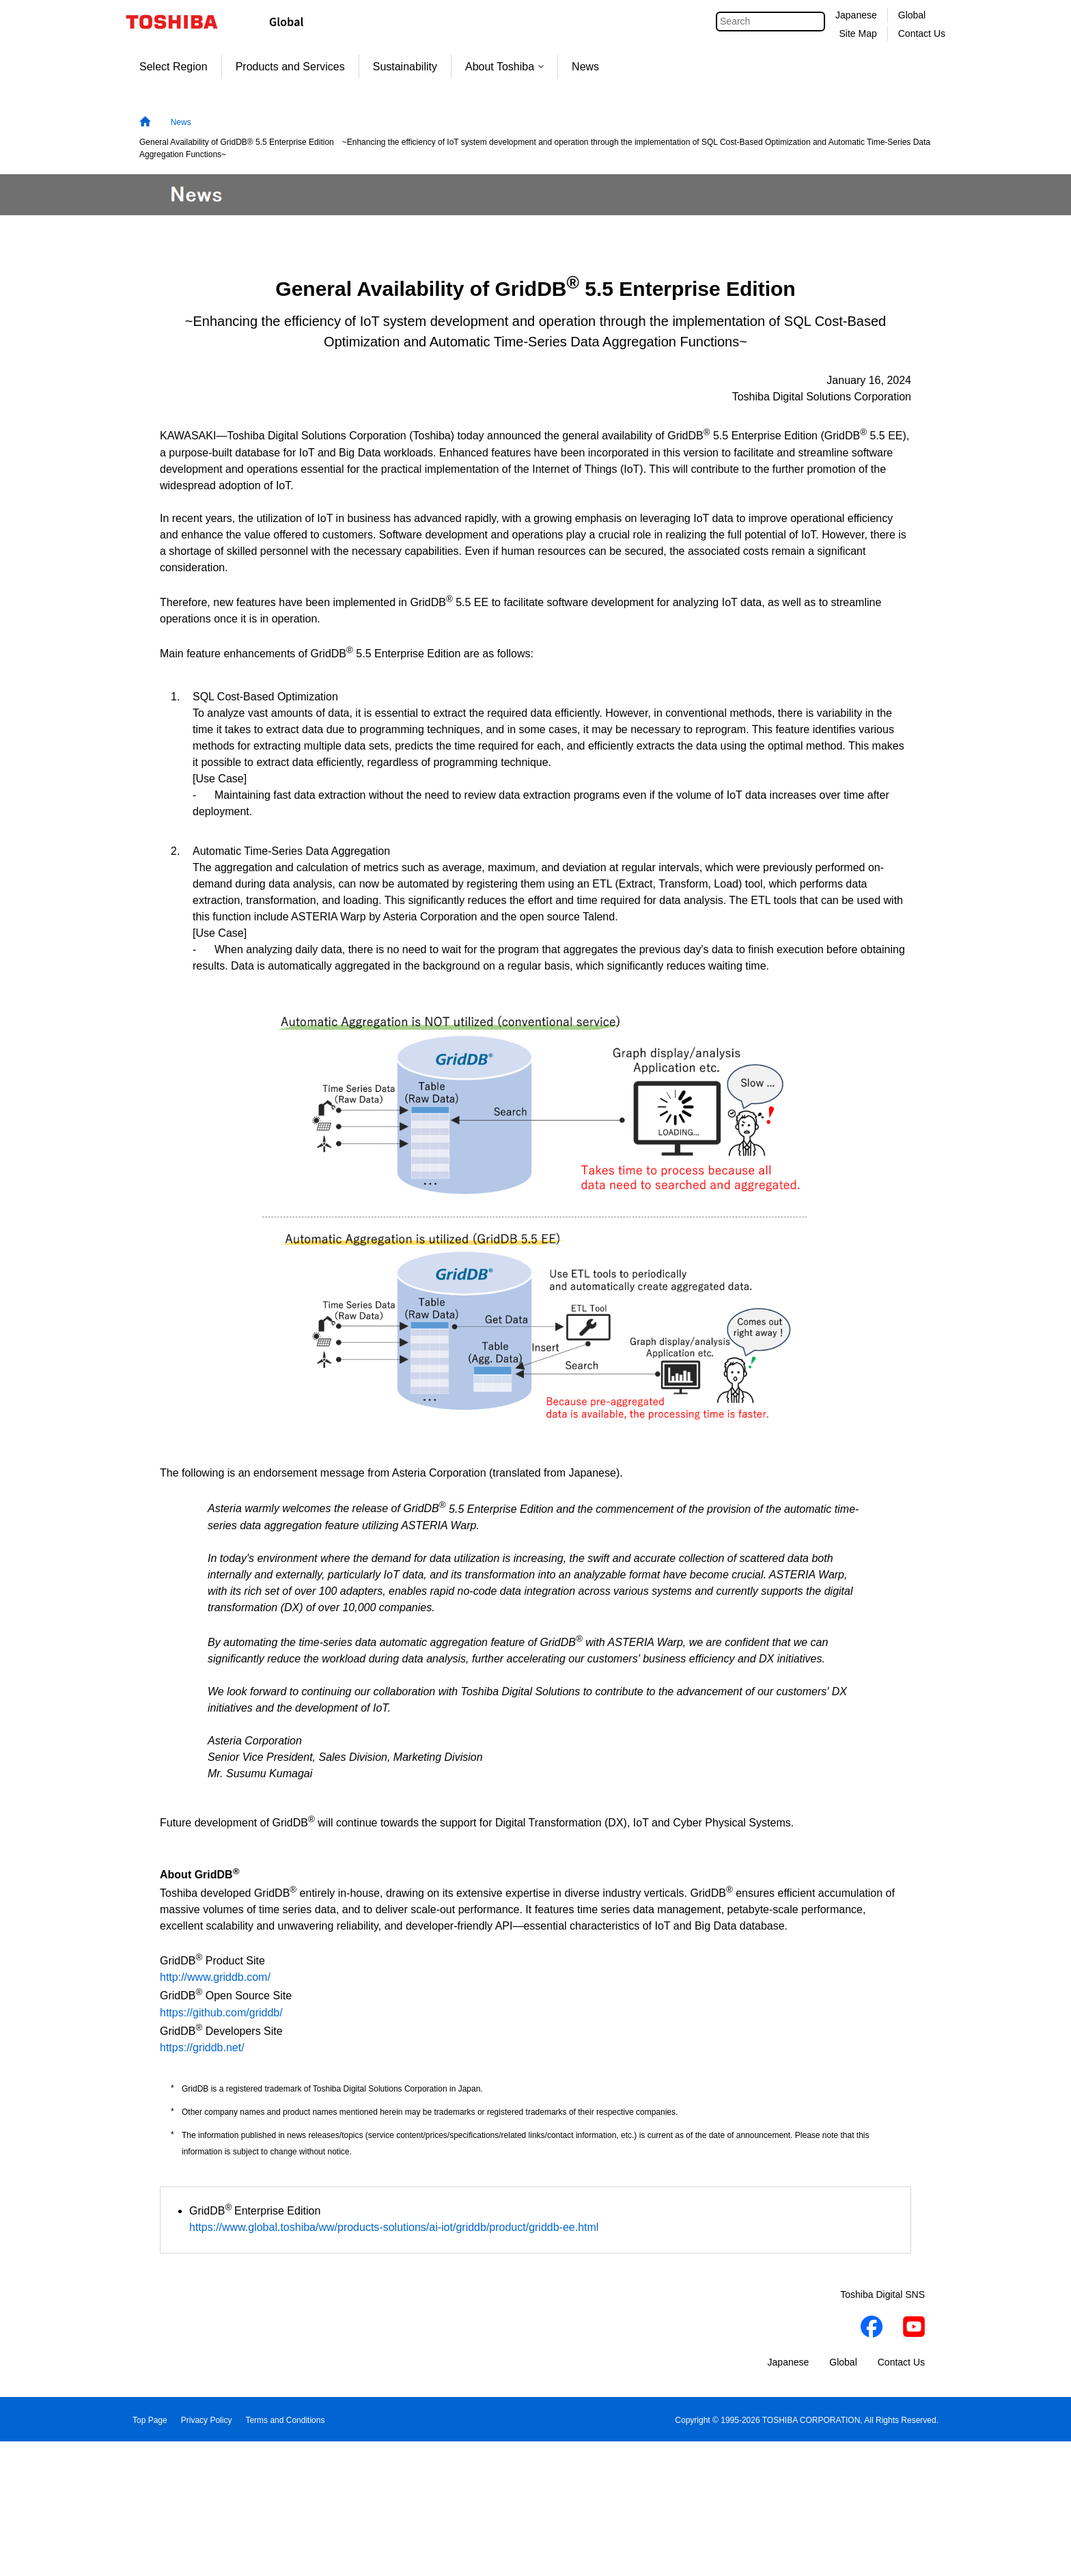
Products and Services (290, 66)
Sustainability (405, 66)
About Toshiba (504, 66)
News (585, 66)
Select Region (173, 66)
